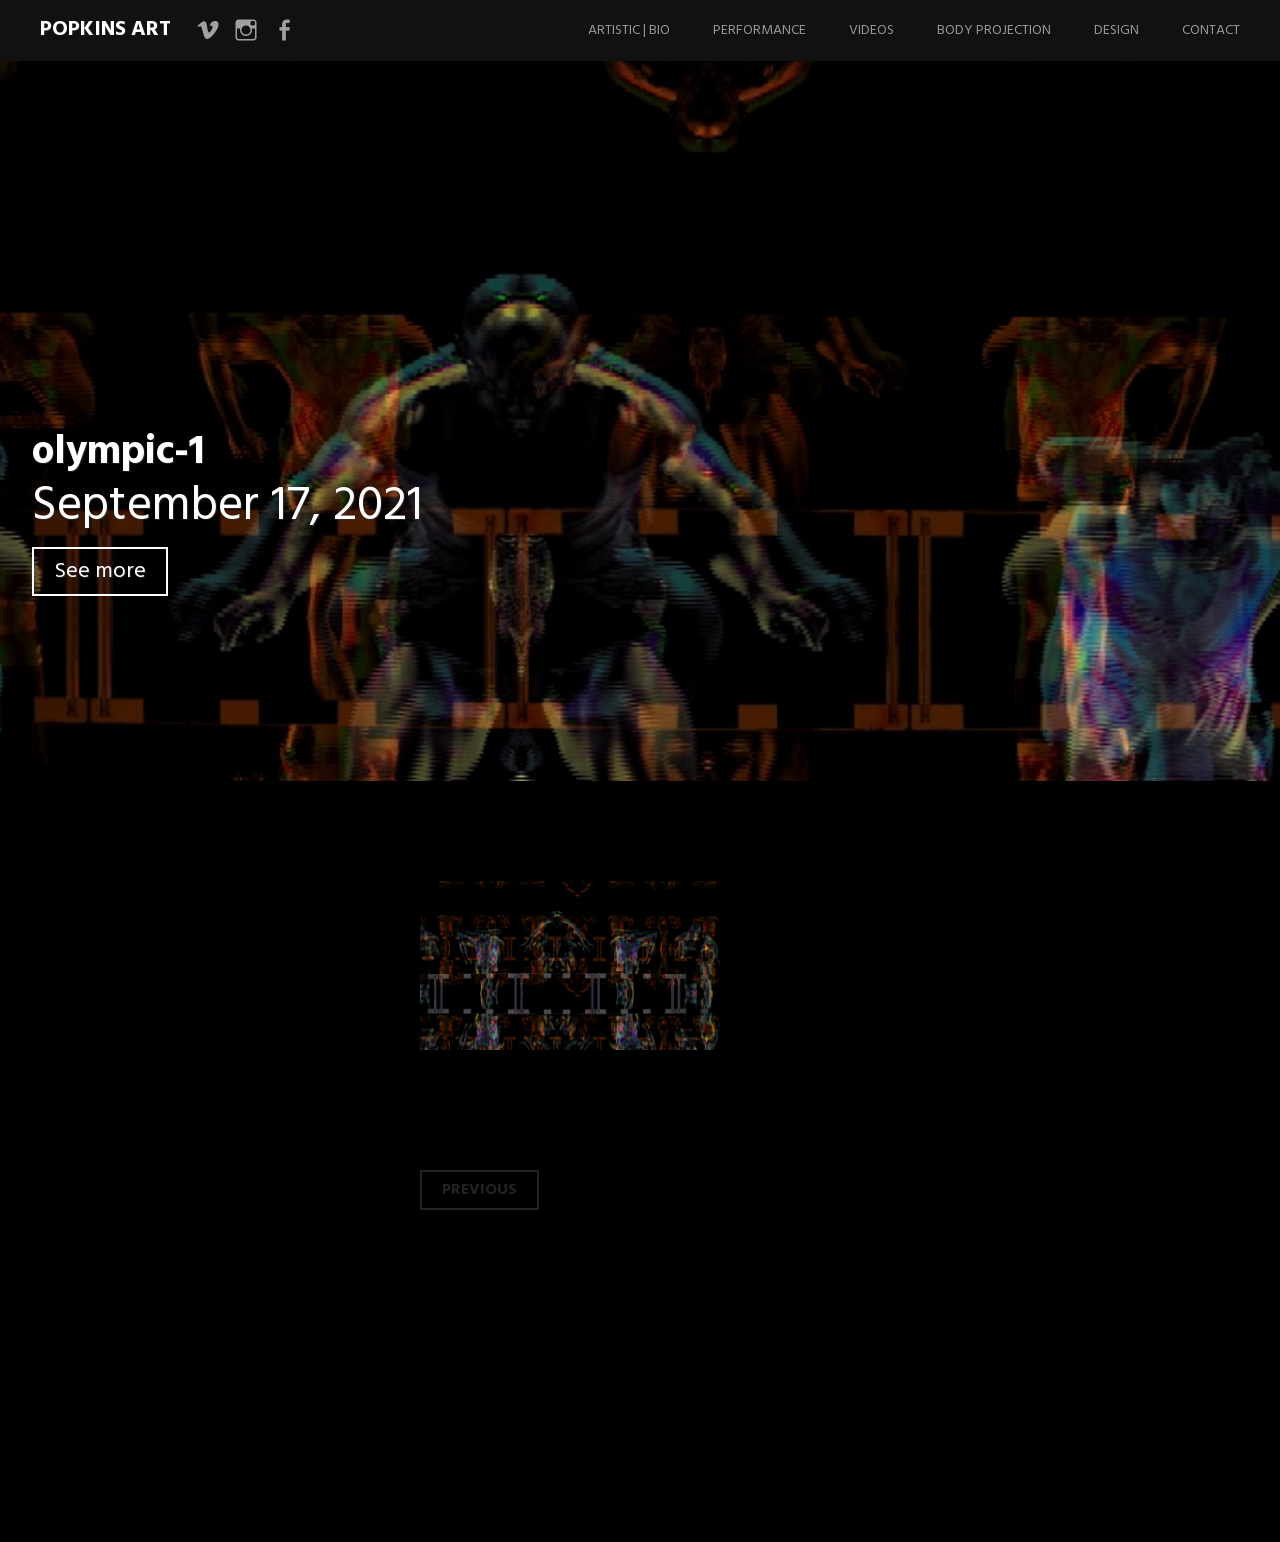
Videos (871, 30)
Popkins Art (105, 29)
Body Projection (994, 30)
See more (100, 571)
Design (1116, 30)
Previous (479, 1190)
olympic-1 (118, 453)
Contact (1211, 30)
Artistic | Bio (629, 30)
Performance (759, 30)
